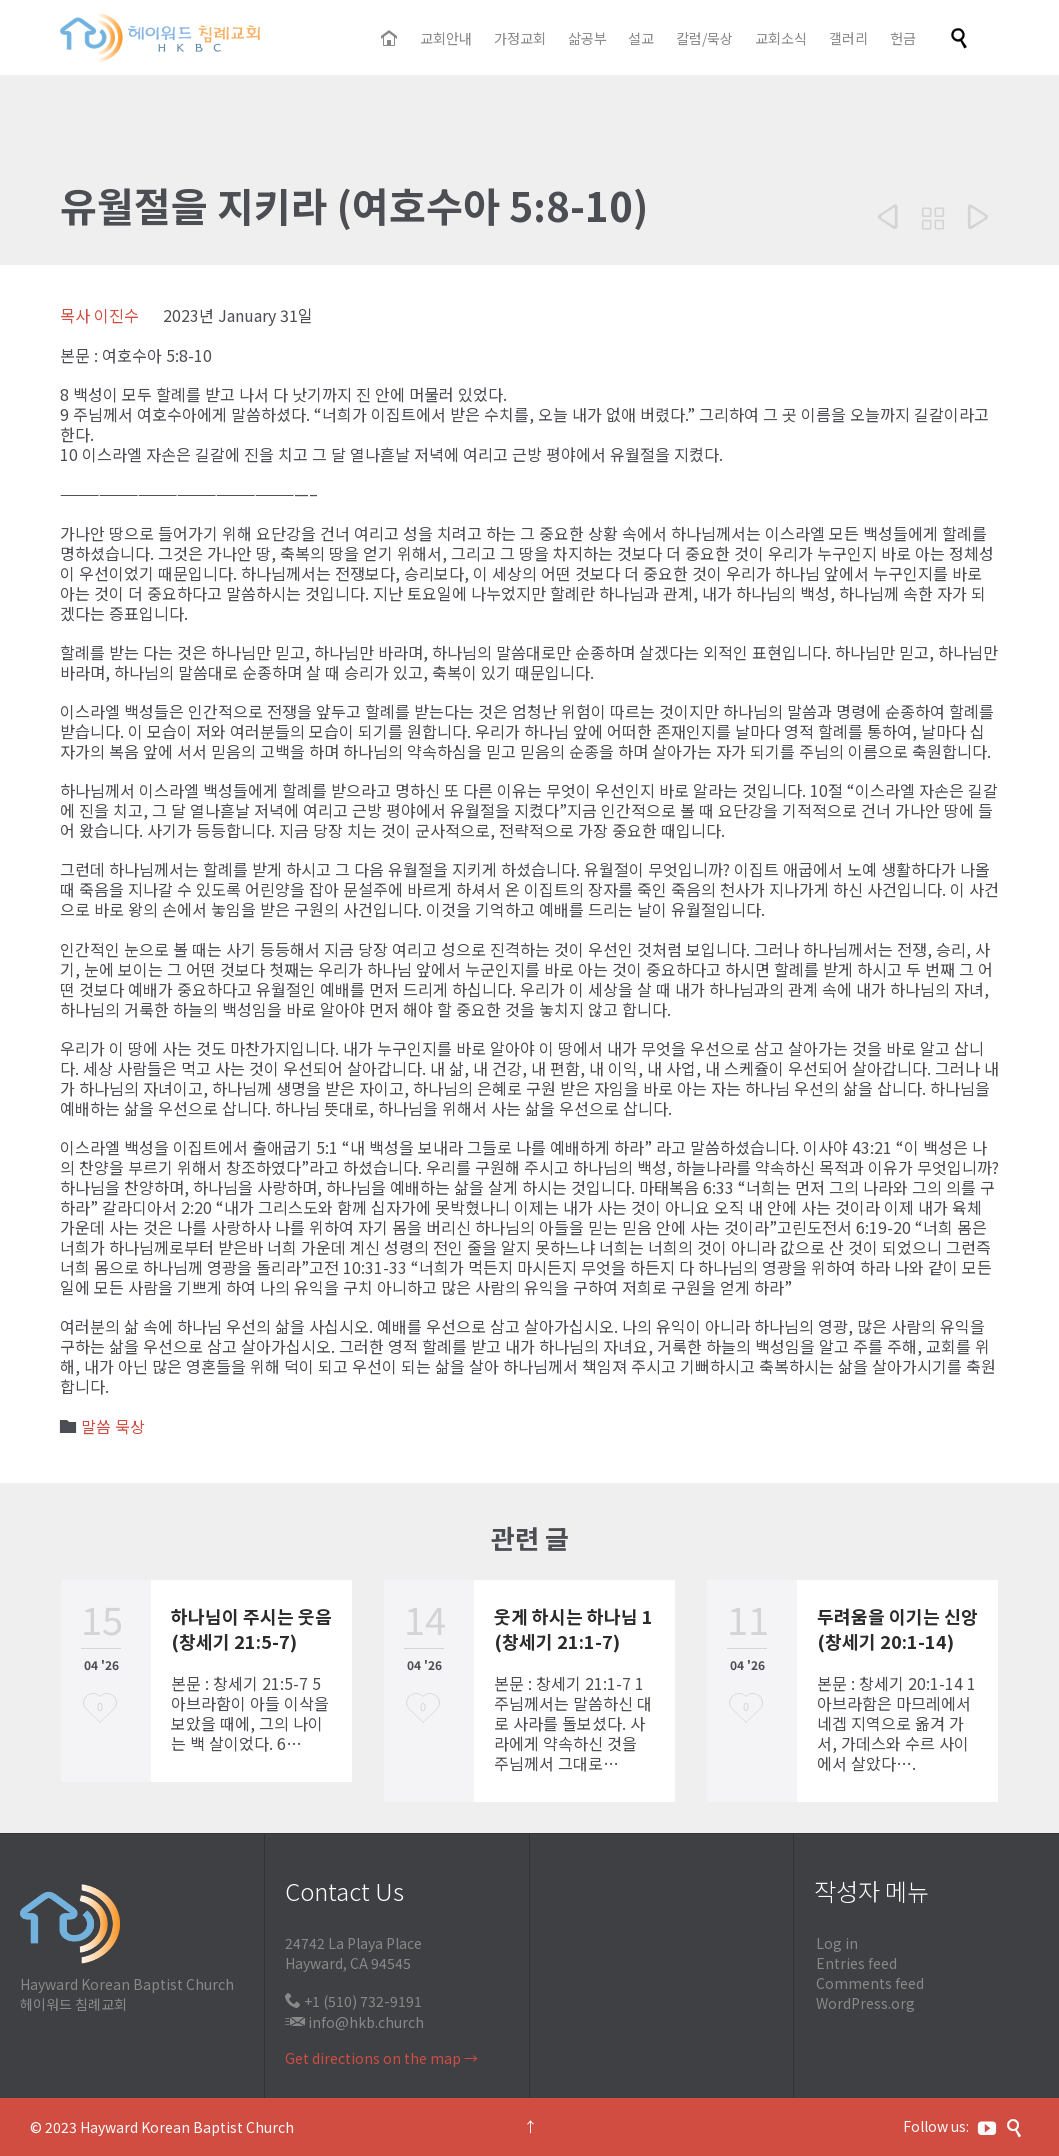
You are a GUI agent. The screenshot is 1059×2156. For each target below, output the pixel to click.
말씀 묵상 (113, 1426)
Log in (837, 1943)
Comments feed (870, 1983)
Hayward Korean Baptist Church (187, 2127)
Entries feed (856, 1963)
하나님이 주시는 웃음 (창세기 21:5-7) (251, 1628)
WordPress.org (865, 2003)
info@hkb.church (366, 2022)
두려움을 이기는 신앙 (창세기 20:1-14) (897, 1628)
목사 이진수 (99, 315)
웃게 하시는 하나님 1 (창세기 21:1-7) (573, 1628)
